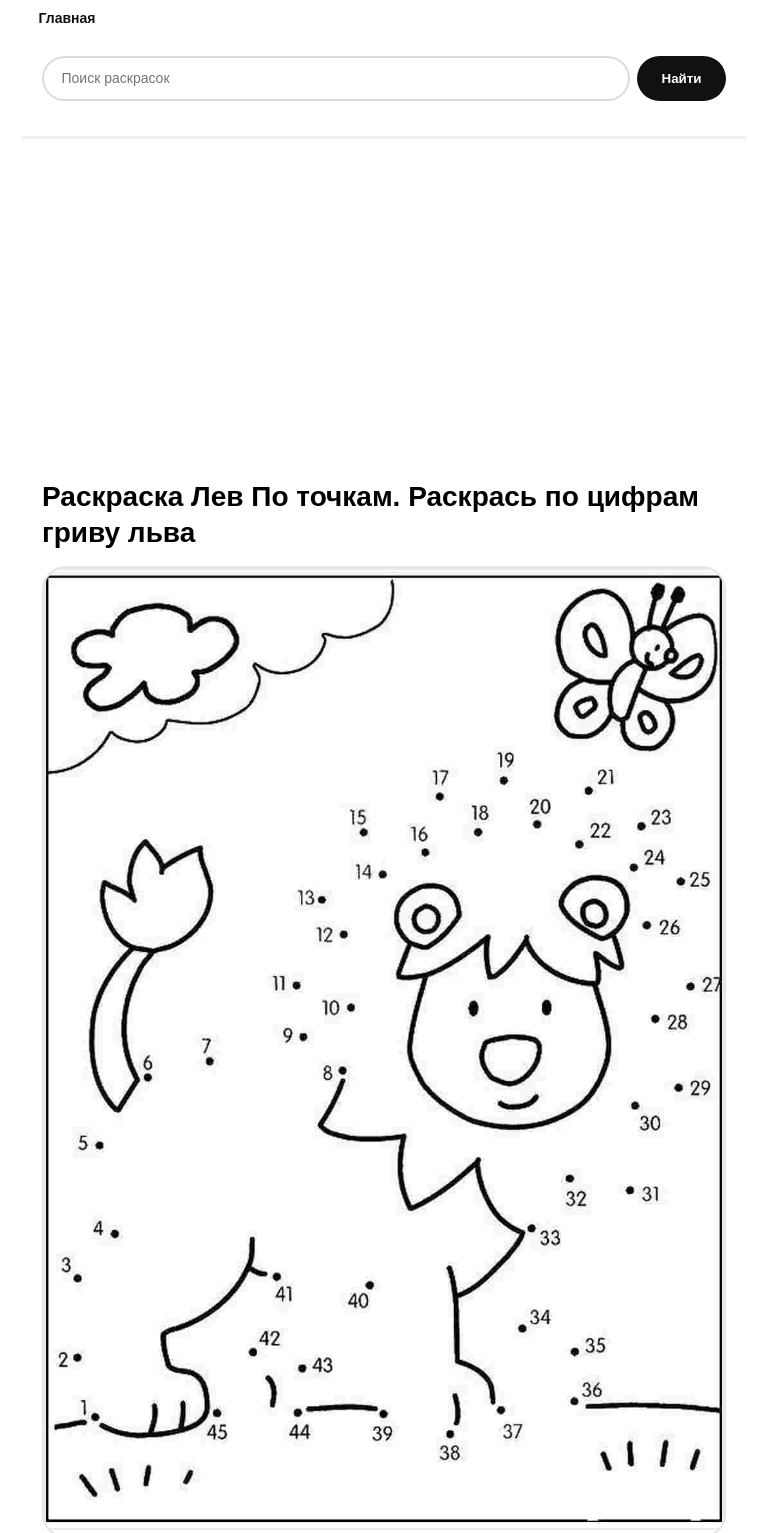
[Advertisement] (384, 307)
